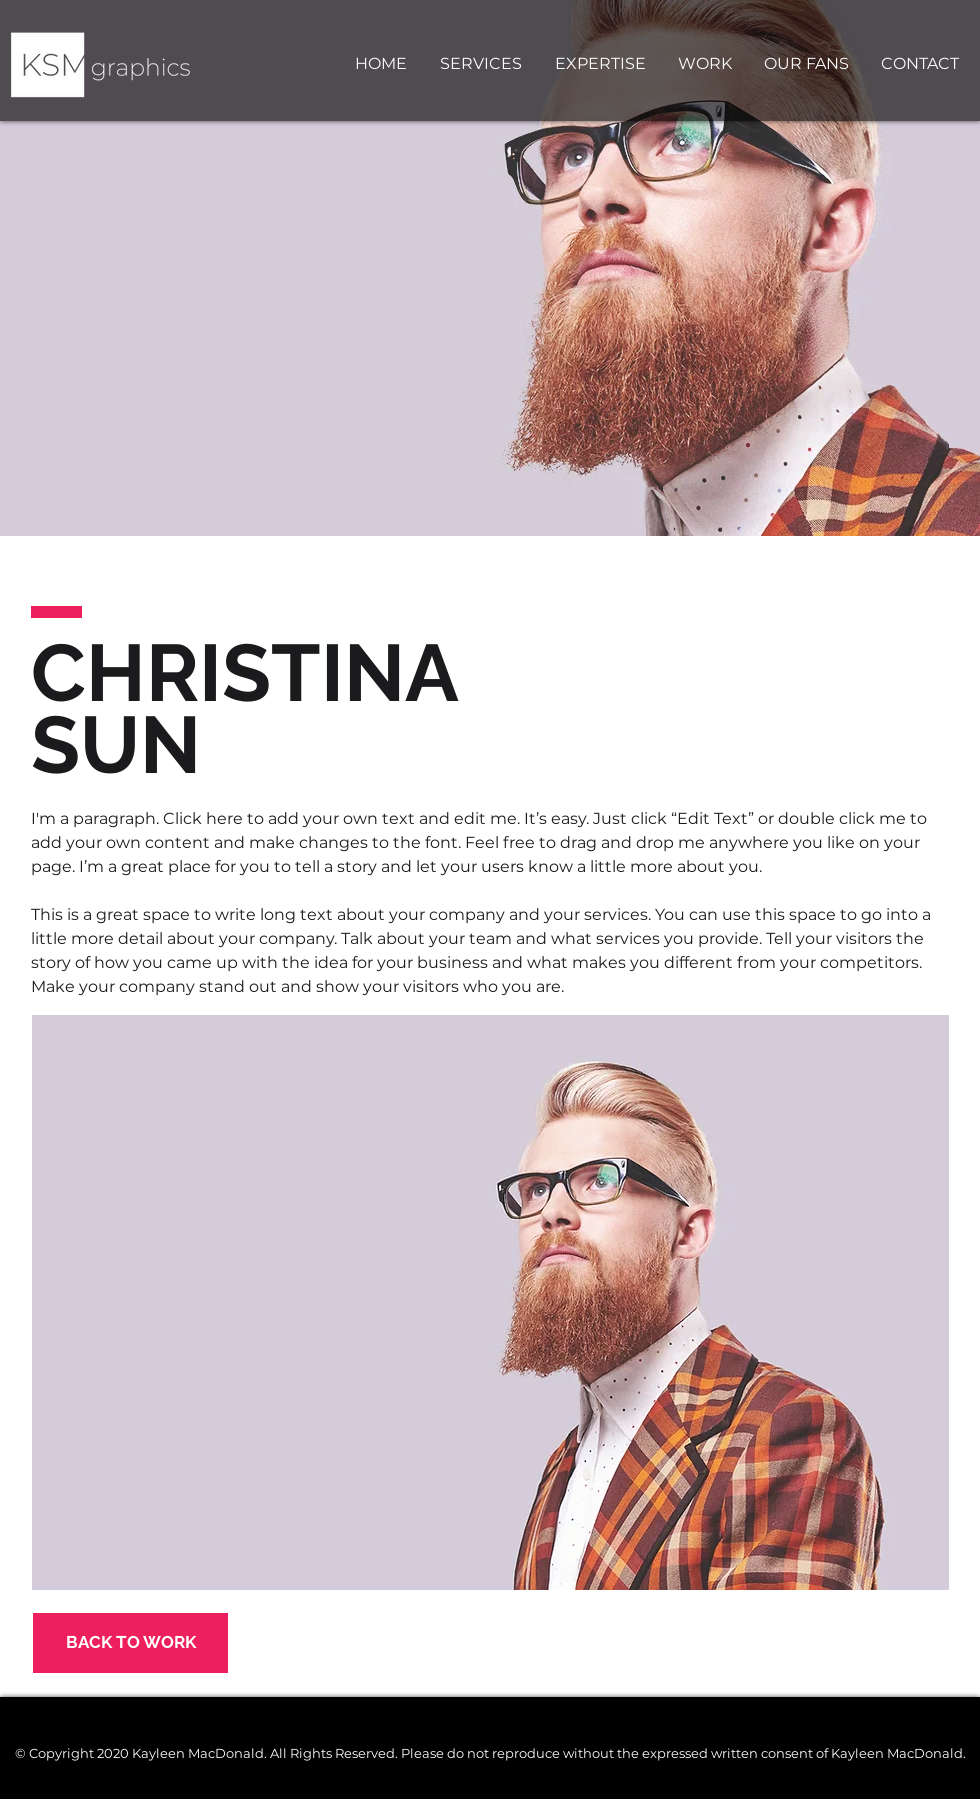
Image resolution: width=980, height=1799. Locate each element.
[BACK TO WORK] (130, 1643)
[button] (605, 64)
